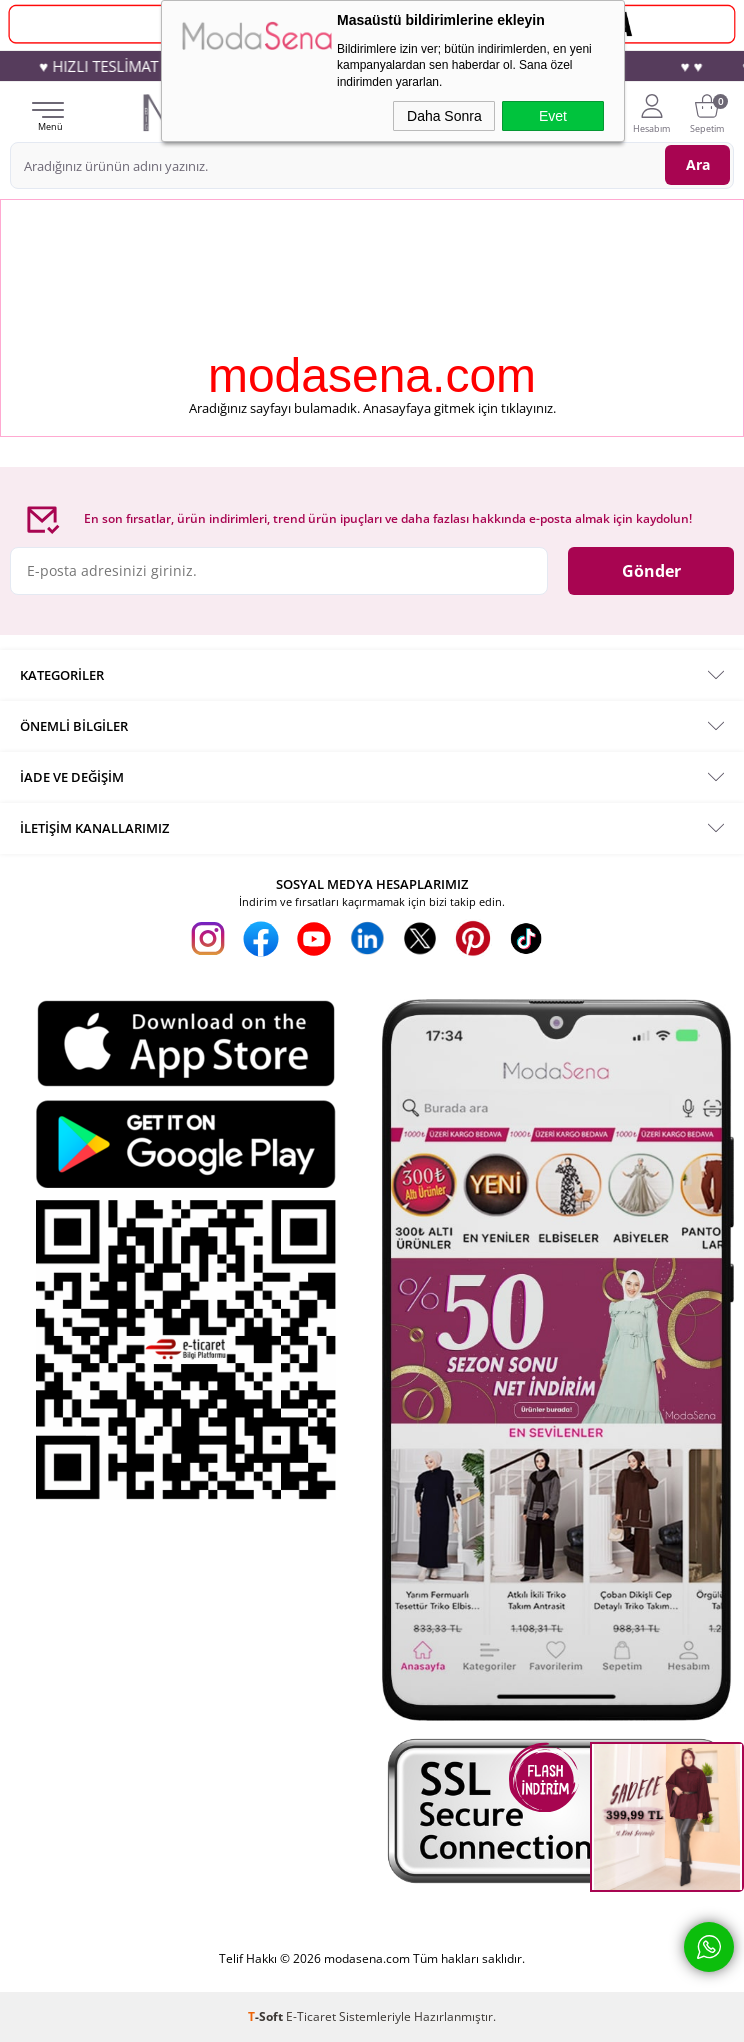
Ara (698, 164)
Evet (553, 116)
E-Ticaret (311, 2016)
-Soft (267, 2016)
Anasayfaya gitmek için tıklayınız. (459, 408)
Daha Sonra (444, 116)
